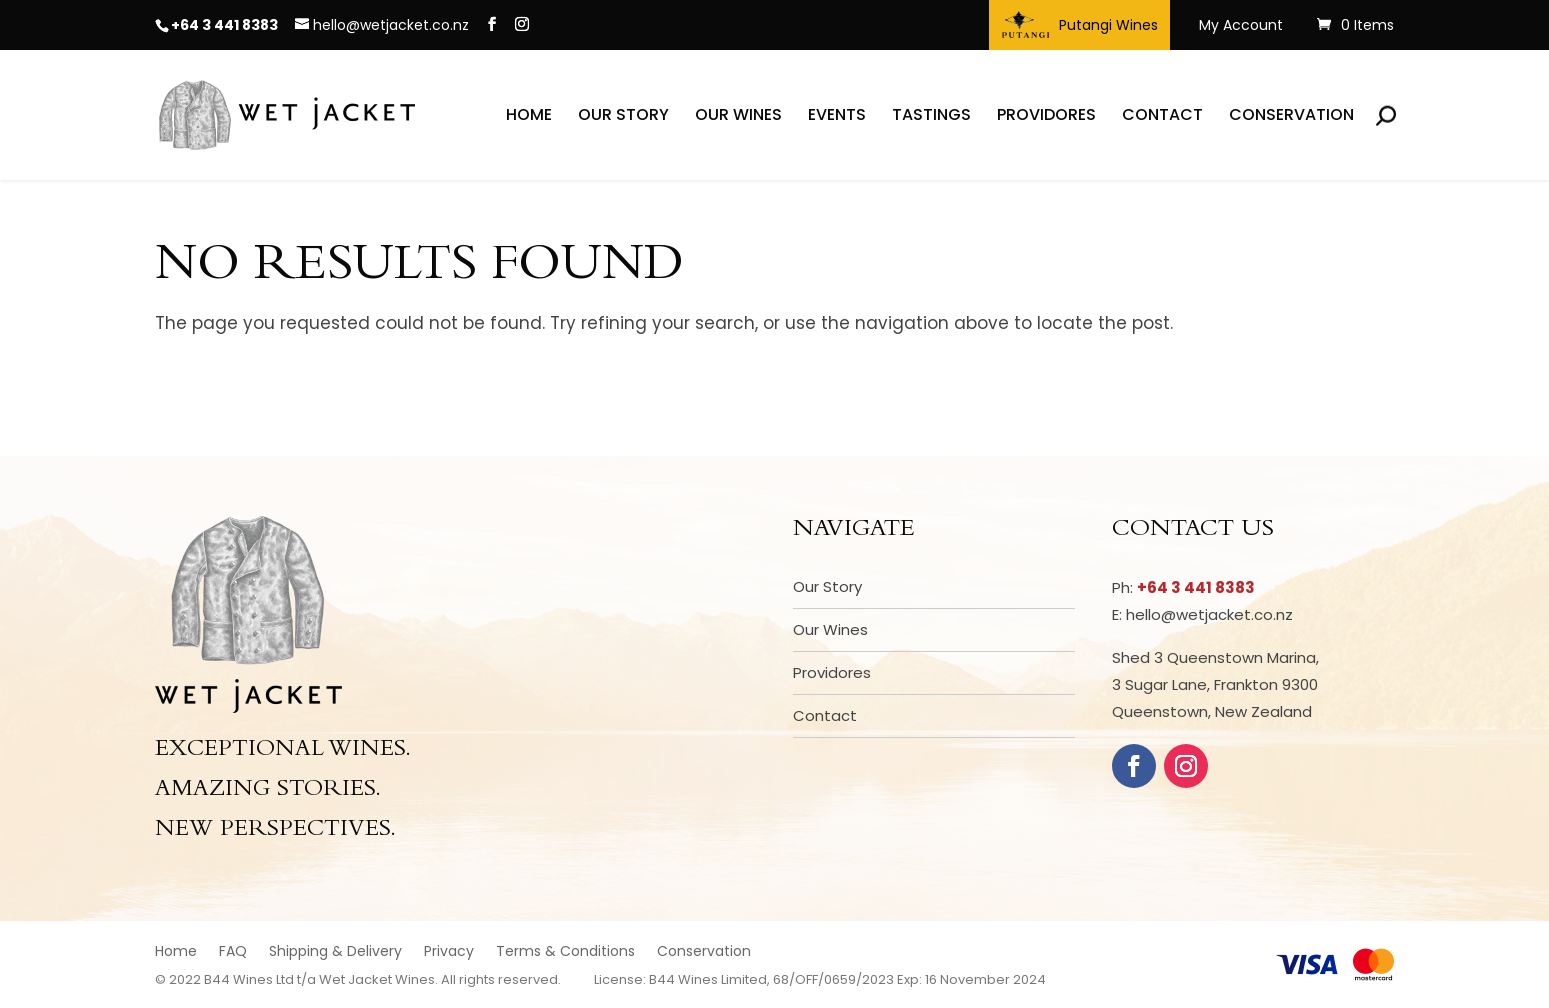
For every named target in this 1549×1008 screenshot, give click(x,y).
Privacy (449, 952)
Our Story (623, 117)
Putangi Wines (1079, 25)
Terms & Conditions (565, 952)
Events (837, 117)
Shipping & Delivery (335, 952)
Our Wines (738, 117)
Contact (1162, 117)
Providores (1046, 117)
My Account (1241, 26)
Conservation (1291, 117)
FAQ (233, 952)
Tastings (931, 117)
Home (529, 117)
